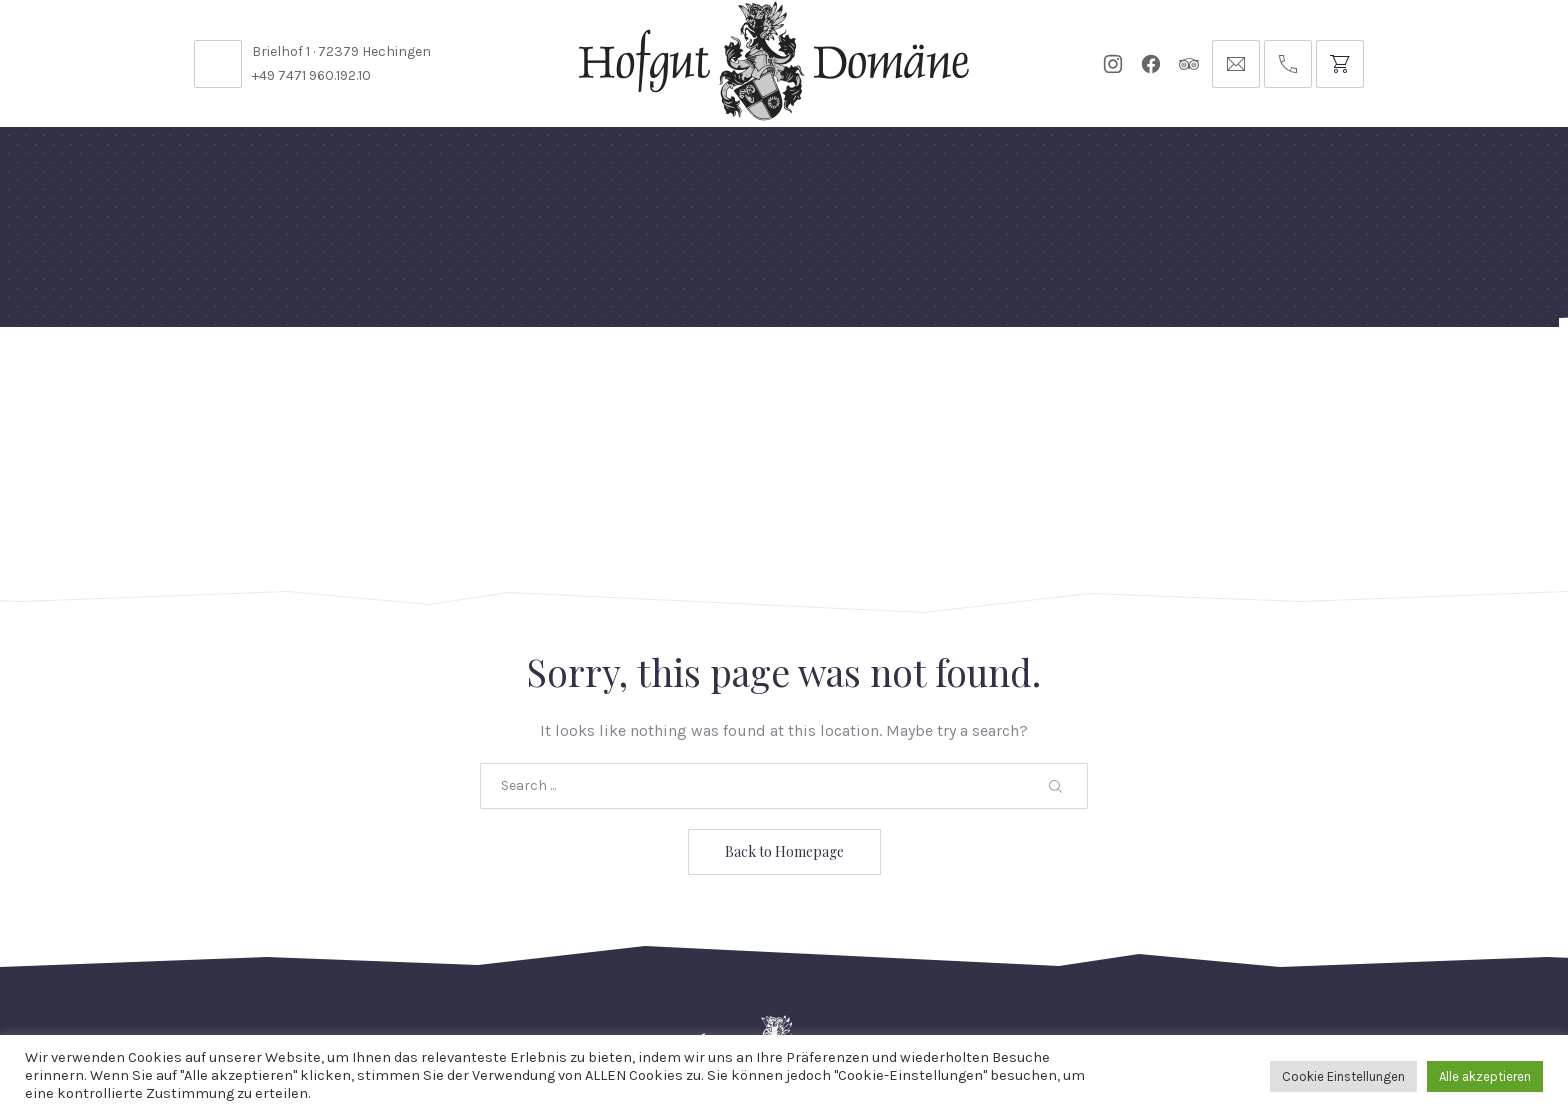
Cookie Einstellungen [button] (1343, 1076)
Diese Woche (683, 374)
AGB (1160, 982)
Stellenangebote (352, 982)
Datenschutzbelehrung (1021, 982)
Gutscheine (1042, 374)
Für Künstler (909, 374)
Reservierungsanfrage (802, 982)
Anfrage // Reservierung (1333, 374)
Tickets (1150, 374)
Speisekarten (546, 374)
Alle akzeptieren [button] (1485, 1076)
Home (156, 374)
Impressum (1249, 982)
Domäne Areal (401, 374)
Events (794, 374)
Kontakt (485, 982)
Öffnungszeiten (613, 982)
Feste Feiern (261, 374)
